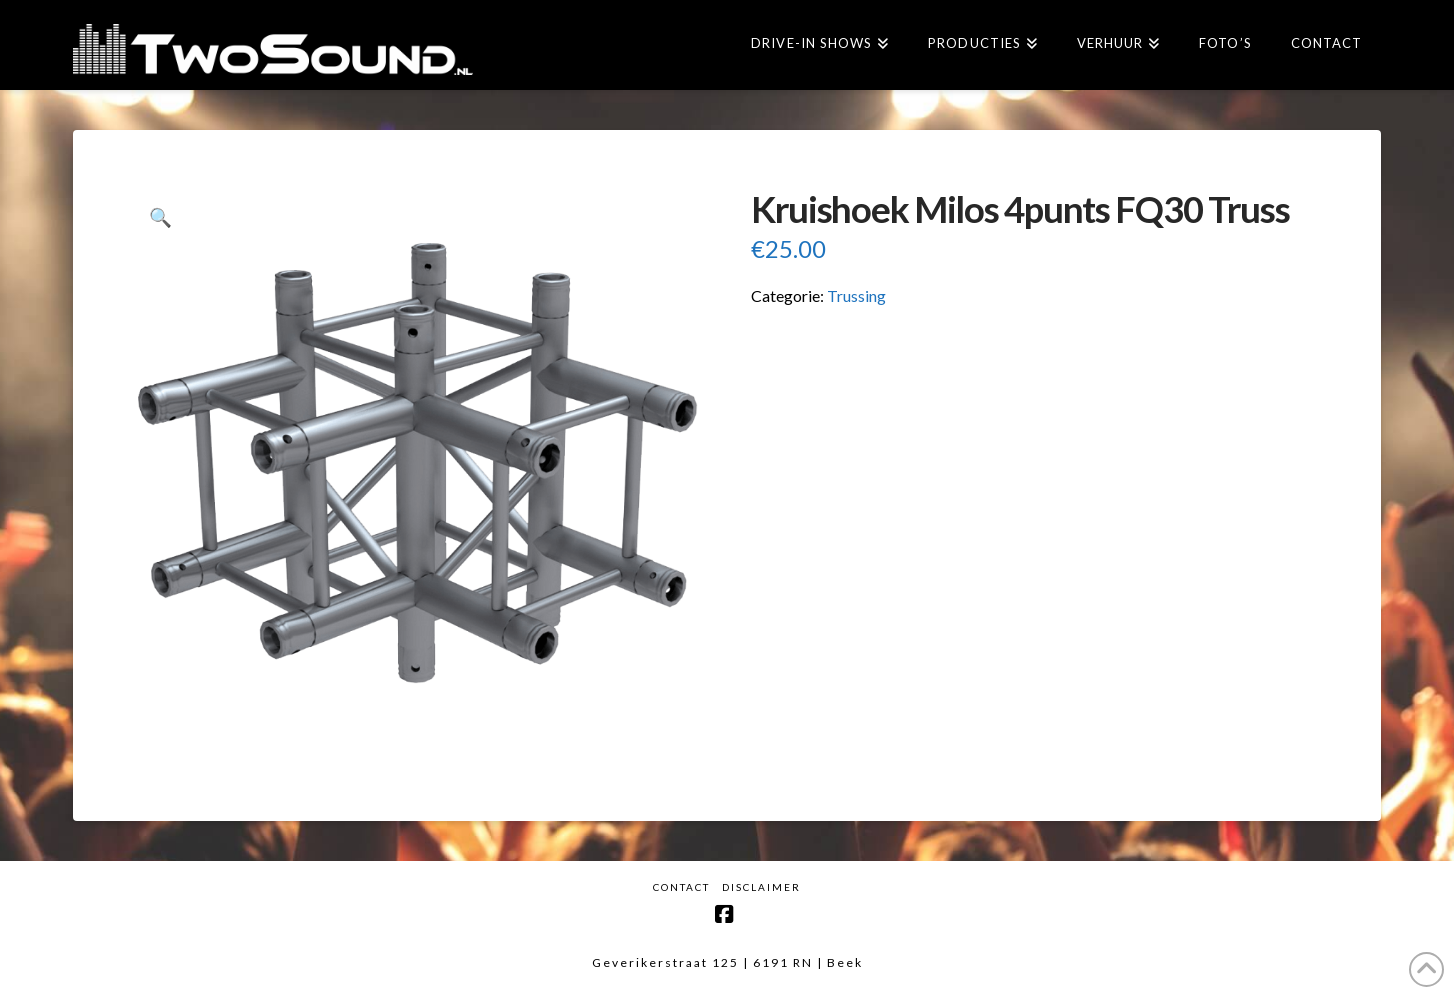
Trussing (856, 295)
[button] (160, 217)
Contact (681, 887)
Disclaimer (761, 887)
